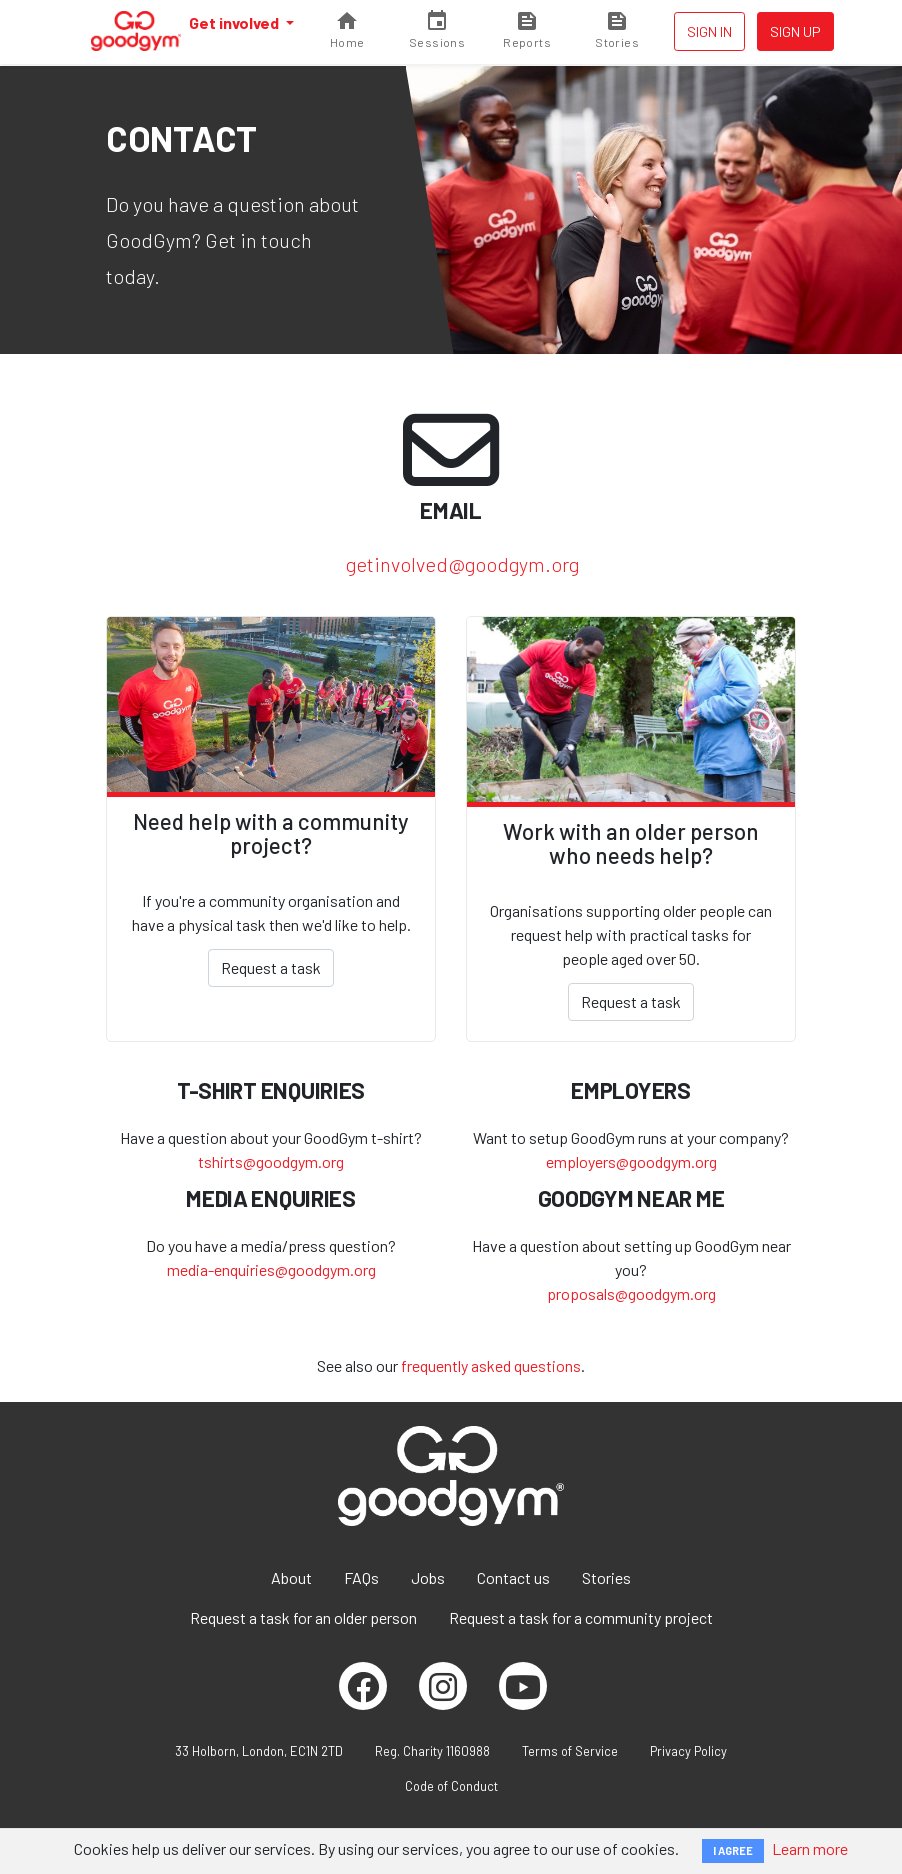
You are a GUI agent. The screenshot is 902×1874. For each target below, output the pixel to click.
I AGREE (733, 1850)
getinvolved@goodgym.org (462, 564)
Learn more (810, 1848)
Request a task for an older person (303, 1617)
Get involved (235, 22)
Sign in (709, 31)
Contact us (513, 1577)
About (291, 1577)
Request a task (271, 967)
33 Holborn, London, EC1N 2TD (259, 1751)
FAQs (361, 1577)
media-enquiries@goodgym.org (271, 1269)
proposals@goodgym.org (631, 1293)
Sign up (795, 31)
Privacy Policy (688, 1751)
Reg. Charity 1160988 (432, 1751)
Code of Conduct (451, 1786)
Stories (606, 1577)
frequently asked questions (491, 1365)
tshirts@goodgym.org (271, 1161)
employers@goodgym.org (631, 1161)
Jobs (428, 1577)
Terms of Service (570, 1751)
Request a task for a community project (581, 1617)
